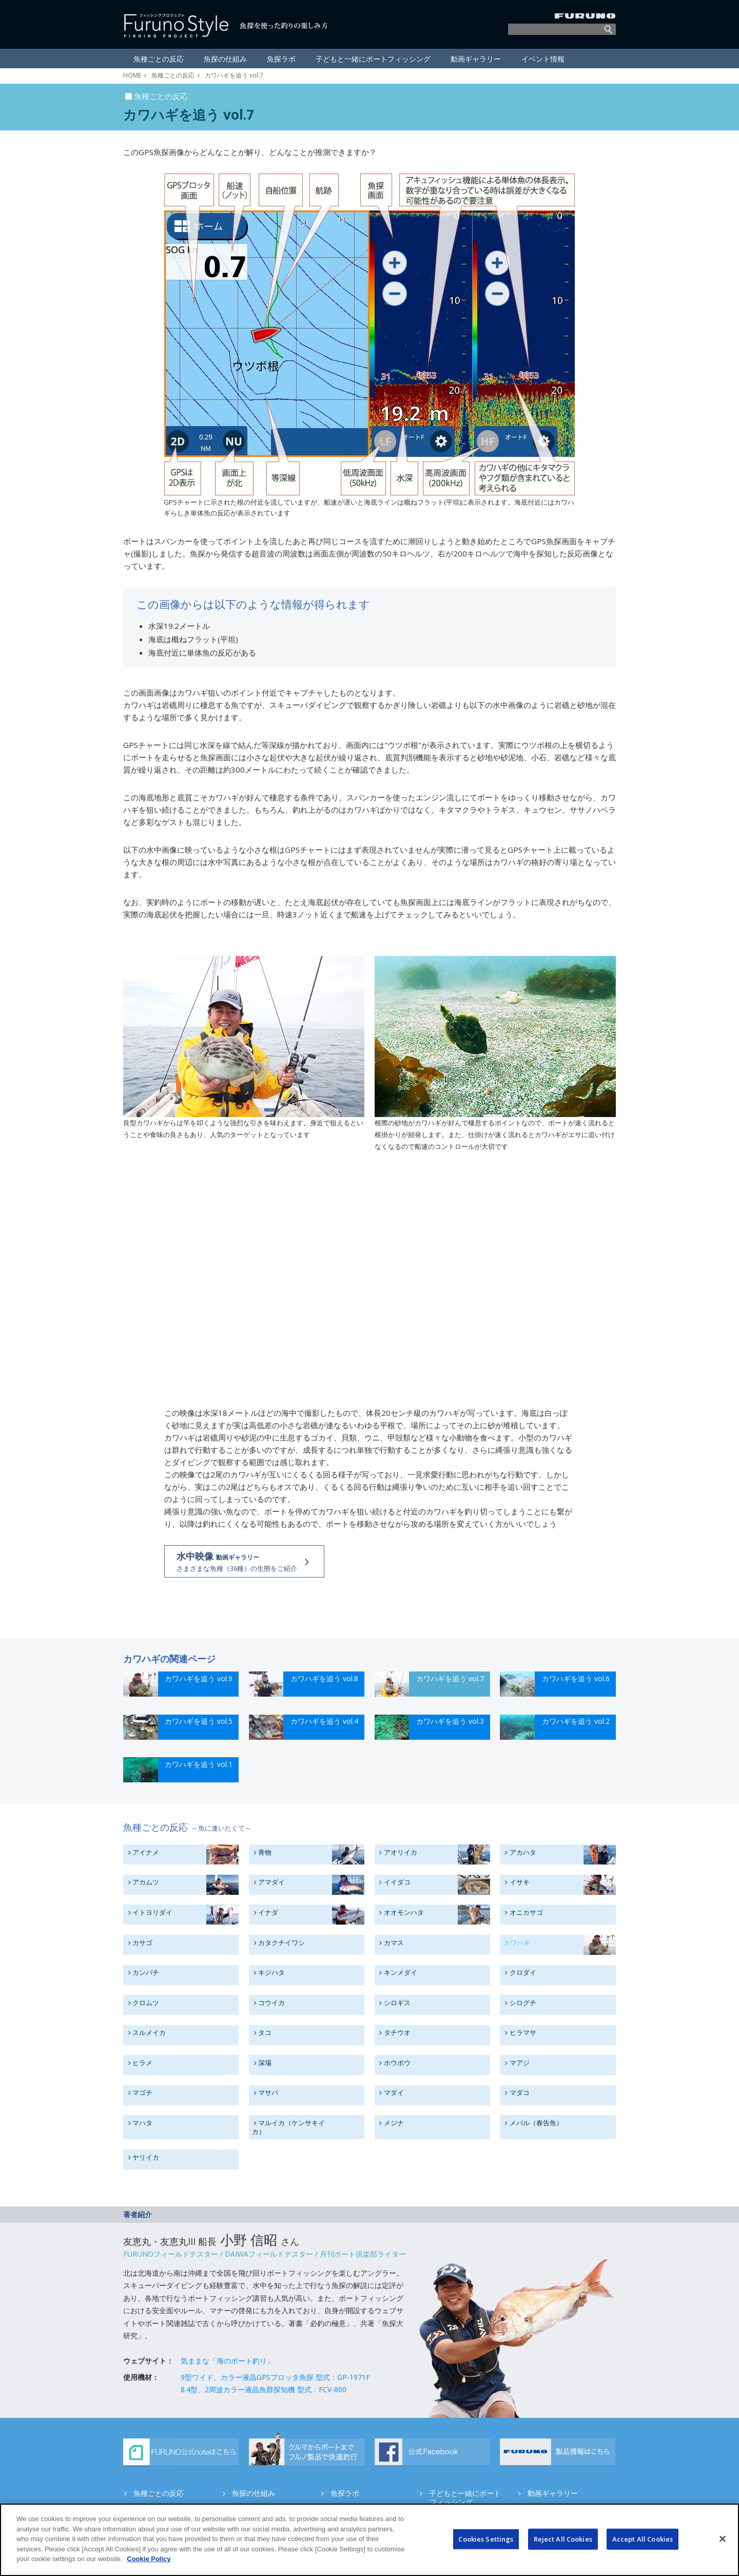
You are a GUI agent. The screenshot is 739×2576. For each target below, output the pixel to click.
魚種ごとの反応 (173, 75)
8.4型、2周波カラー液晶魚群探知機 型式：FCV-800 (263, 2389)
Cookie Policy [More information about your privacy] (148, 2559)
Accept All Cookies (642, 2538)
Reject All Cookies (563, 2538)
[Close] (722, 2538)
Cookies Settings (485, 2538)
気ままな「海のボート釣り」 (227, 2361)
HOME (132, 75)
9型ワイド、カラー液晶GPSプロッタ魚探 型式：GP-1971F (275, 2376)
